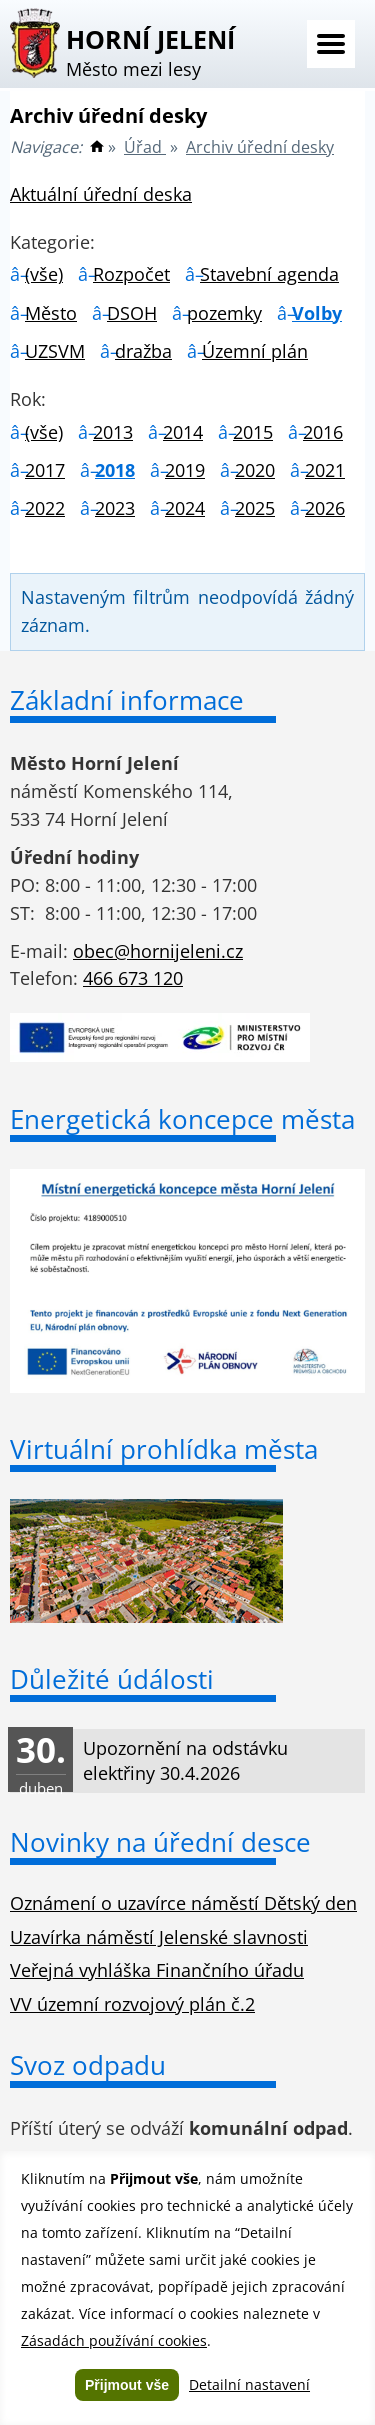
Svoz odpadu (88, 2065)
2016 (323, 432)
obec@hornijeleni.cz (158, 951)
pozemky (224, 313)
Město (51, 313)
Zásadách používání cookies (114, 2340)
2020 (255, 470)
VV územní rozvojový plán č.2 (132, 2004)
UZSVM (55, 351)
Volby (317, 313)
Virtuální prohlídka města (164, 1449)
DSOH (132, 313)
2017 (45, 470)
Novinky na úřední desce (160, 1842)
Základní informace (127, 700)
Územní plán (255, 351)
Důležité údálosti (112, 1679)
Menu (331, 44)
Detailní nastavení (249, 2384)
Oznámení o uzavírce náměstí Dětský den (183, 1903)
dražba (143, 351)
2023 (115, 508)
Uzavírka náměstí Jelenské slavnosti (159, 1937)
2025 (255, 508)
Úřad (145, 147)
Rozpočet (131, 274)
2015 (253, 432)
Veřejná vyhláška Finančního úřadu (157, 1970)
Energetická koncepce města (182, 1119)
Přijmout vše (127, 2385)
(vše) (44, 274)
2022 (45, 508)
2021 (325, 470)
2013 (113, 432)
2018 (115, 470)
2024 (185, 508)
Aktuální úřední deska (101, 194)
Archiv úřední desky (260, 147)
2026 (325, 508)
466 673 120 (133, 978)
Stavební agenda (269, 274)
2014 (183, 432)
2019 (185, 470)
